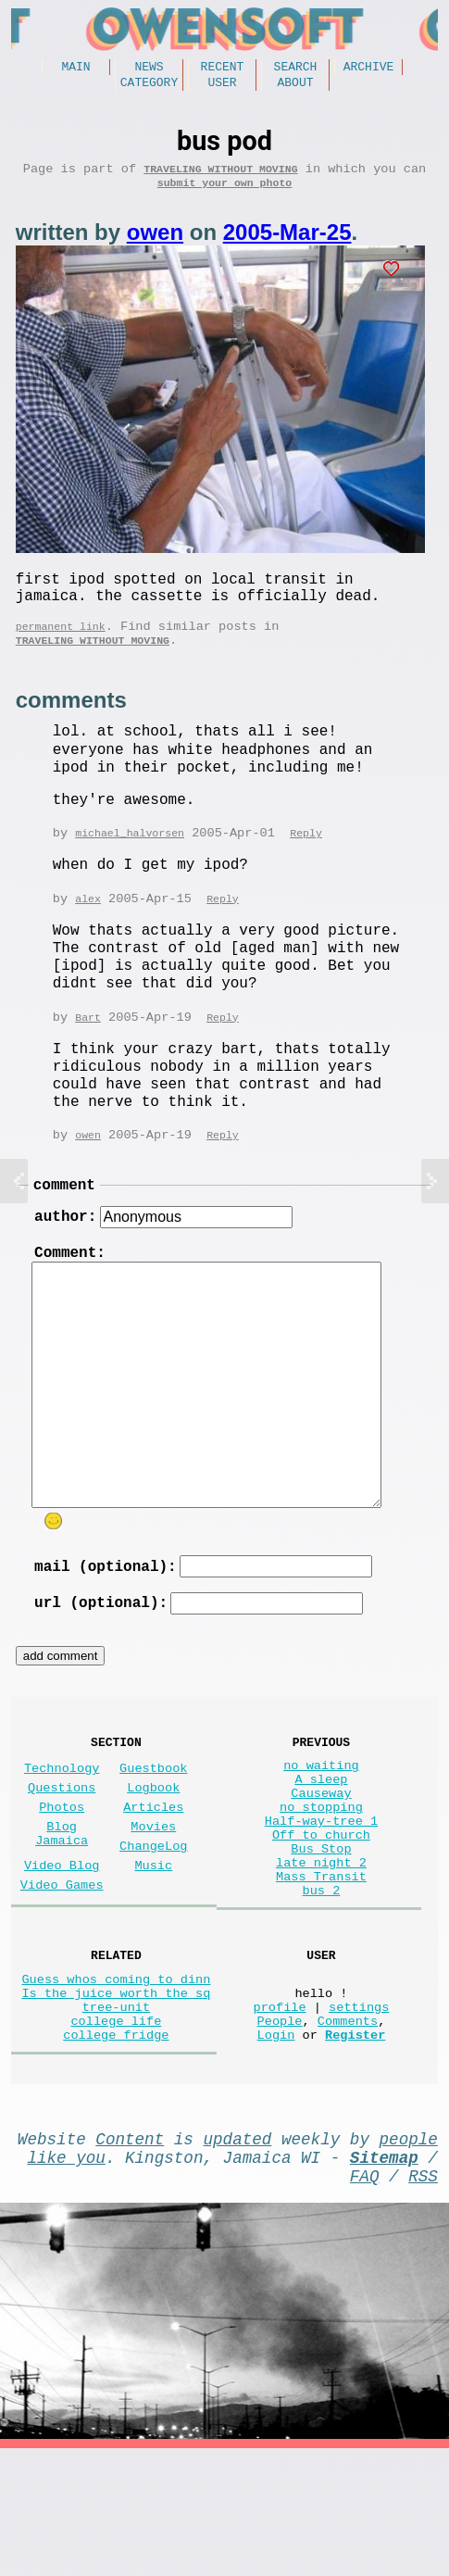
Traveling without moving (220, 177)
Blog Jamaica (61, 1903)
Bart (88, 1048)
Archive (368, 68)
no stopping (321, 1875)
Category (149, 87)
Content (129, 2254)
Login (276, 2146)
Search (296, 68)
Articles (153, 1871)
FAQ (365, 2299)
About (295, 87)
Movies (153, 1895)
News (148, 68)
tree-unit (116, 2111)
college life (115, 2129)
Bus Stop (321, 1928)
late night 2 (321, 1945)
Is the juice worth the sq (115, 2094)
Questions (61, 1848)
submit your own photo (225, 195)
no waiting (321, 1822)
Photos (61, 1871)
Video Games (62, 1964)
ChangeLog (153, 1918)
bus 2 (322, 1981)
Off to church (321, 1910)
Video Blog (62, 1941)
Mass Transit (321, 1963)
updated (238, 2254)
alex (88, 929)
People (280, 2129)
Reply (306, 862)
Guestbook (153, 1825)
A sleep (320, 1840)
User (221, 87)
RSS (423, 2299)
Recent (222, 68)
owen (155, 245)
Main (75, 68)
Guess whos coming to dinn (115, 2076)
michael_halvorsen (129, 862)
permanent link (61, 650)
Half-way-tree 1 (321, 1893)
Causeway (321, 1857)
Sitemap (384, 2277)
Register (355, 2146)
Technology (62, 1825)
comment (64, 1219)
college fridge (115, 2146)
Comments (348, 2129)
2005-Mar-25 (287, 245)
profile (280, 2111)
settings (359, 2111)
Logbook (153, 1848)
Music (153, 1941)
